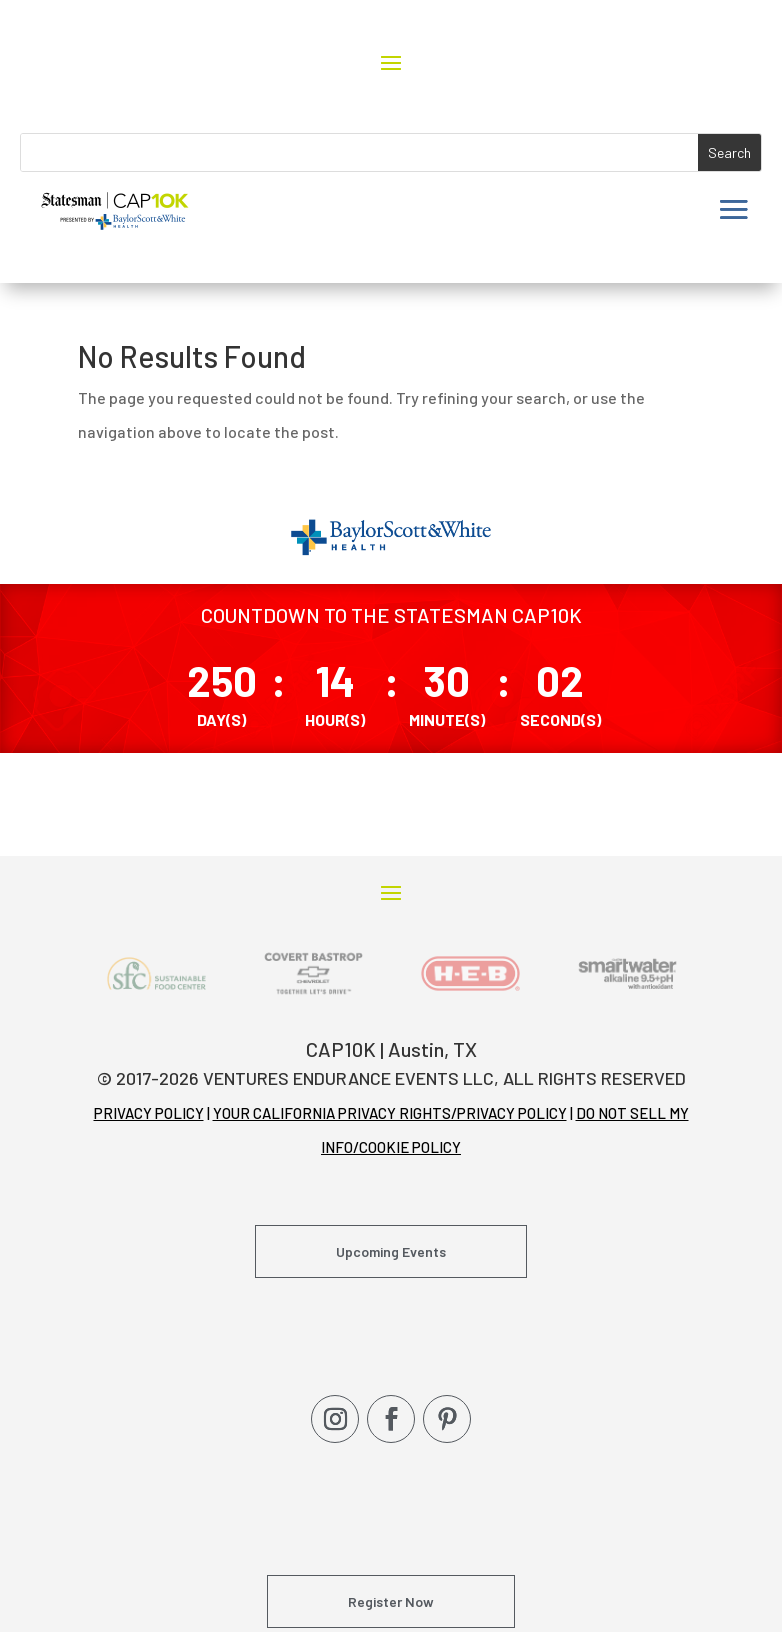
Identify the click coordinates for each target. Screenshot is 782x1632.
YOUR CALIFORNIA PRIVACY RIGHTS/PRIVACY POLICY (390, 1113)
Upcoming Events (391, 1251)
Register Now (391, 1601)
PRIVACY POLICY (149, 1113)
